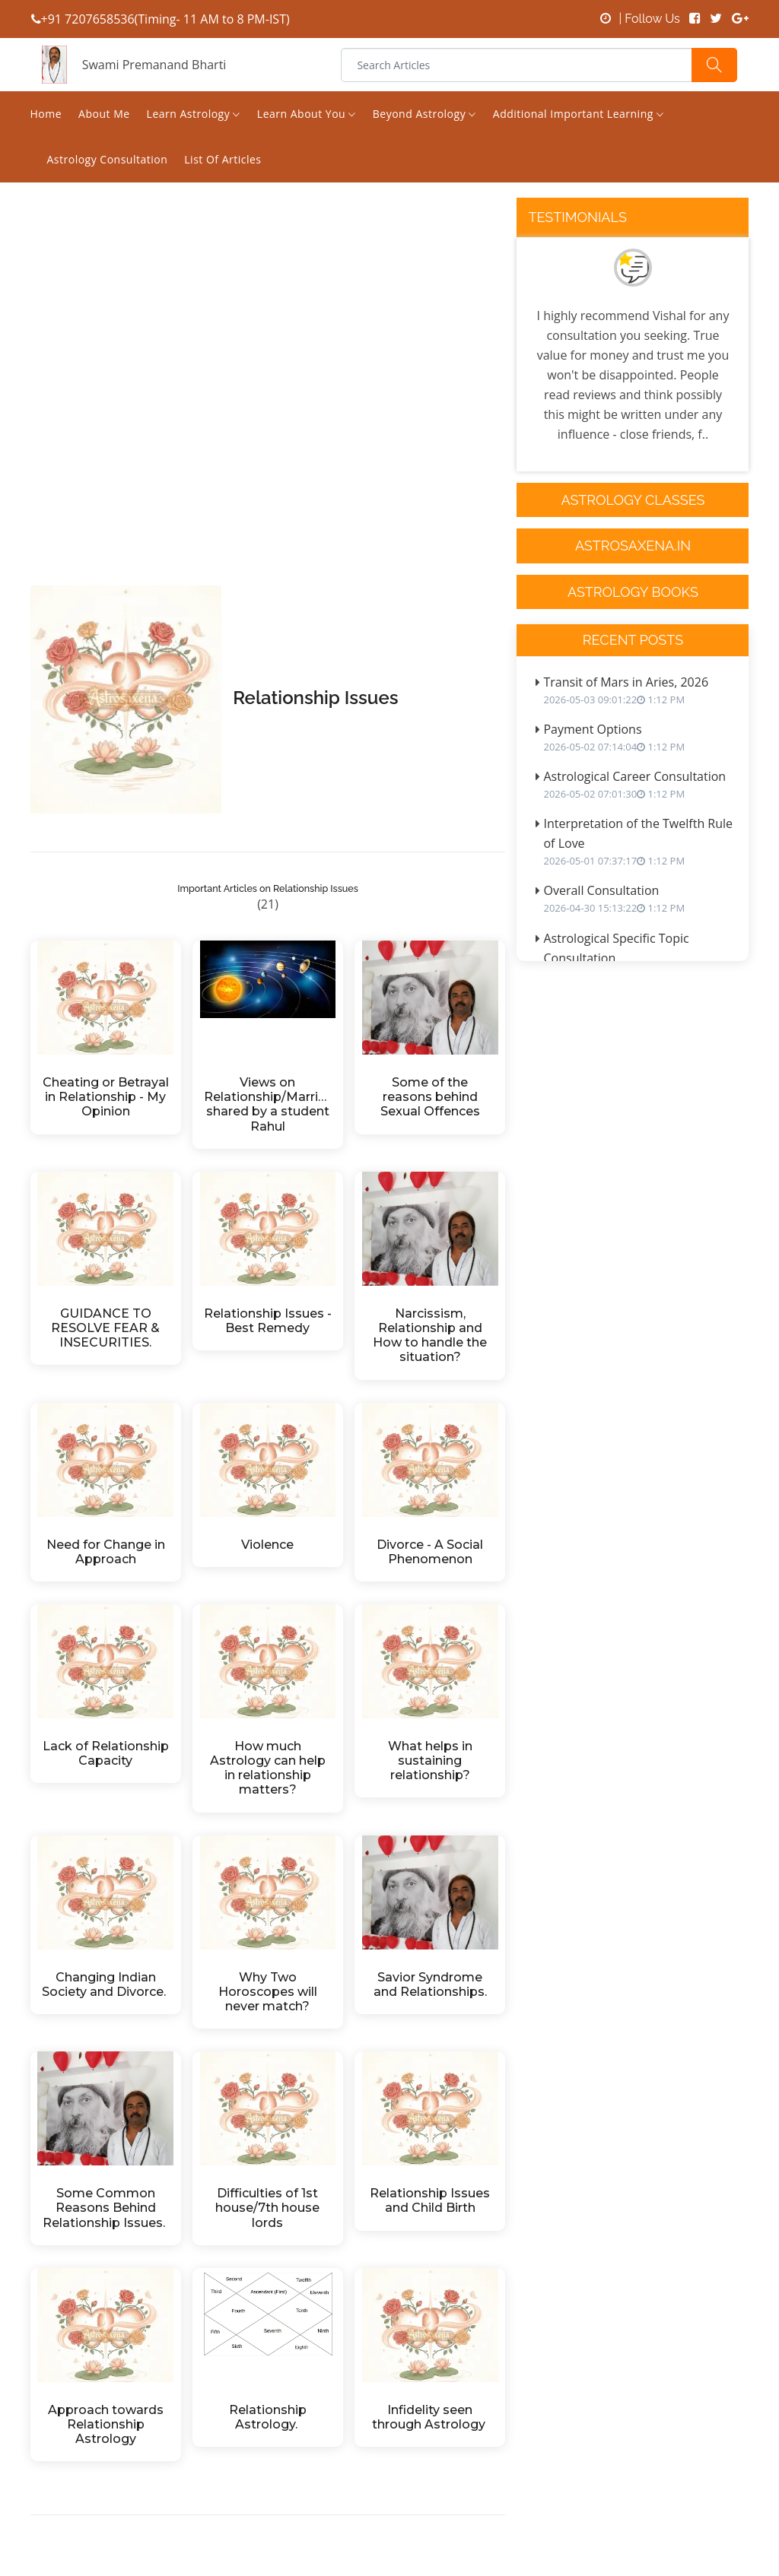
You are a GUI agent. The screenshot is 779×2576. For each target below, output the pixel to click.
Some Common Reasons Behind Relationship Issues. (105, 2207)
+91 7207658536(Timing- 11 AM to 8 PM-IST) (160, 19)
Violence (267, 1544)
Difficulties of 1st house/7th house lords (269, 2207)
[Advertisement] (268, 429)
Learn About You (306, 114)
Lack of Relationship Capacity (106, 1753)
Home (46, 113)
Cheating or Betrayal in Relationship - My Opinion (106, 1096)
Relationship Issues (315, 698)
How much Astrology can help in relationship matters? (269, 1768)
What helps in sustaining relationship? (431, 1760)
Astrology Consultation (107, 159)
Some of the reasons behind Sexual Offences (430, 1096)
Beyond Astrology (424, 114)
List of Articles (222, 159)
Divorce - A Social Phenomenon (431, 1551)
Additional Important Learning (578, 114)
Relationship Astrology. (269, 2417)
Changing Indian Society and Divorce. (105, 1984)
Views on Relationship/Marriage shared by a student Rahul (268, 1104)
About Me (104, 113)
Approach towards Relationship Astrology (107, 2424)
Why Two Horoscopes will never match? (269, 1991)
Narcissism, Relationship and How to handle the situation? (431, 1335)
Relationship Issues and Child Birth (431, 2200)
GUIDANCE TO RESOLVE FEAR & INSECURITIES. (107, 1328)
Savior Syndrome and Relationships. (430, 1984)
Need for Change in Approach (107, 1551)
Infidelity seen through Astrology (430, 2417)
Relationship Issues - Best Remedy (268, 1320)
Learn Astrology (193, 114)
